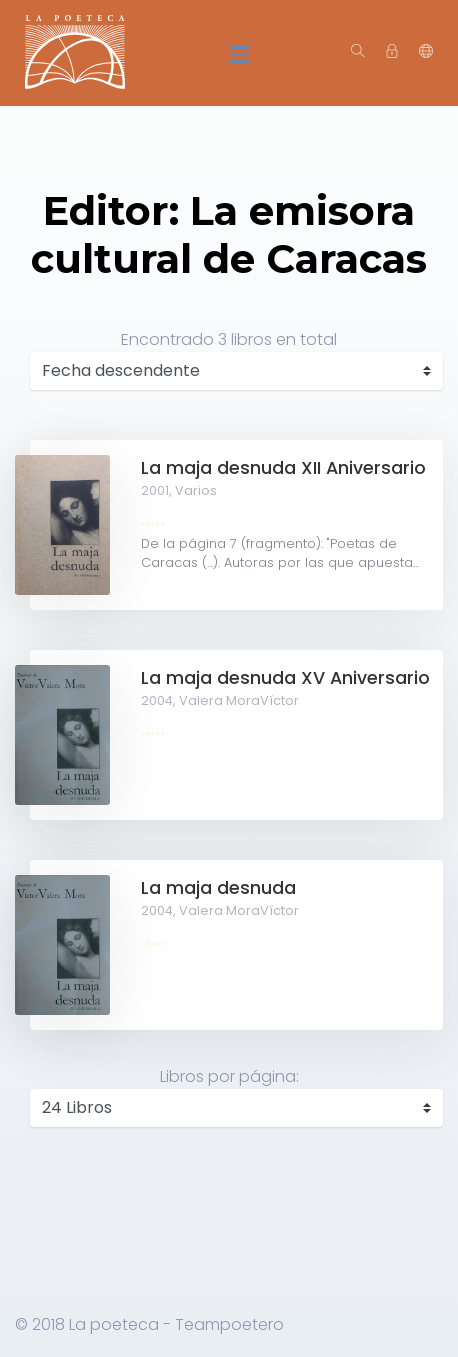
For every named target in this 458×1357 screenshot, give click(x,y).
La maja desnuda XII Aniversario (283, 468)
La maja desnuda (218, 888)
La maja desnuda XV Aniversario (285, 678)
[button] (426, 52)
